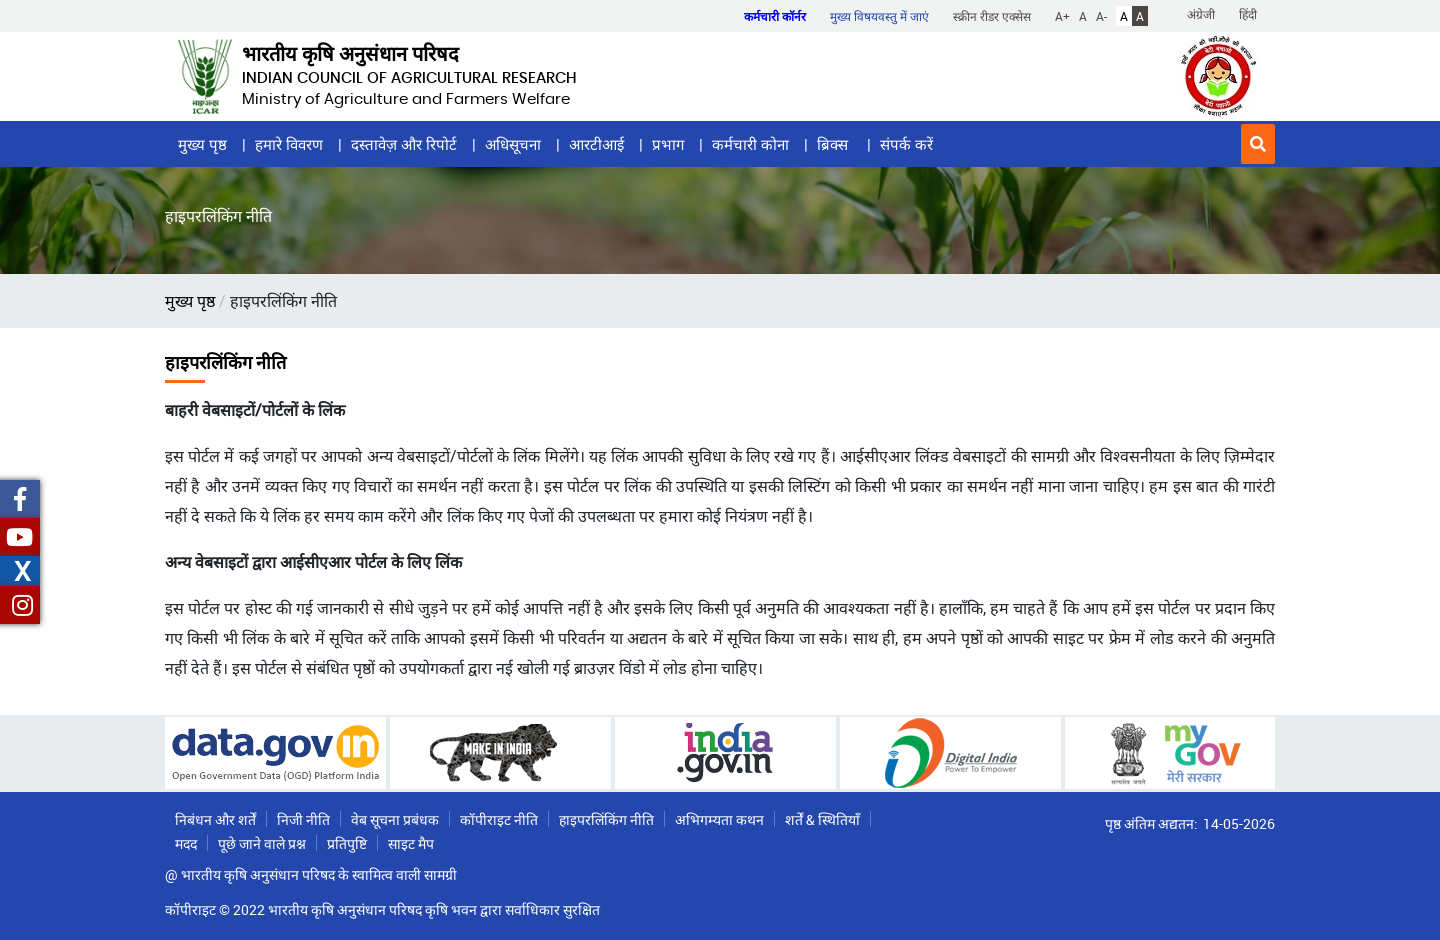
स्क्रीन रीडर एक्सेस (992, 16)
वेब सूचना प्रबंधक (395, 819)
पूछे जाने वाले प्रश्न (262, 843)
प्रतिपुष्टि (347, 843)
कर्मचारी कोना (750, 144)
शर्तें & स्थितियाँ (822, 819)
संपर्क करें (906, 144)
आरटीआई (596, 144)
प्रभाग (668, 144)
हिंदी (1248, 14)
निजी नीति (303, 819)
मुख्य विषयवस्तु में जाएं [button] (879, 16)
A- (1101, 16)
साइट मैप (411, 843)
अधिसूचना (513, 144)
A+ (1062, 16)
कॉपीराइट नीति (499, 819)
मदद (186, 843)
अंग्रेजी (1201, 14)
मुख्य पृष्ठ (202, 144)
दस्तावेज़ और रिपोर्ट (404, 144)
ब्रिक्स (834, 144)
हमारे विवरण (289, 144)
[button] (1258, 144)
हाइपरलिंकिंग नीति (606, 819)
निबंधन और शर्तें (215, 819)
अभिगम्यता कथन (719, 819)
